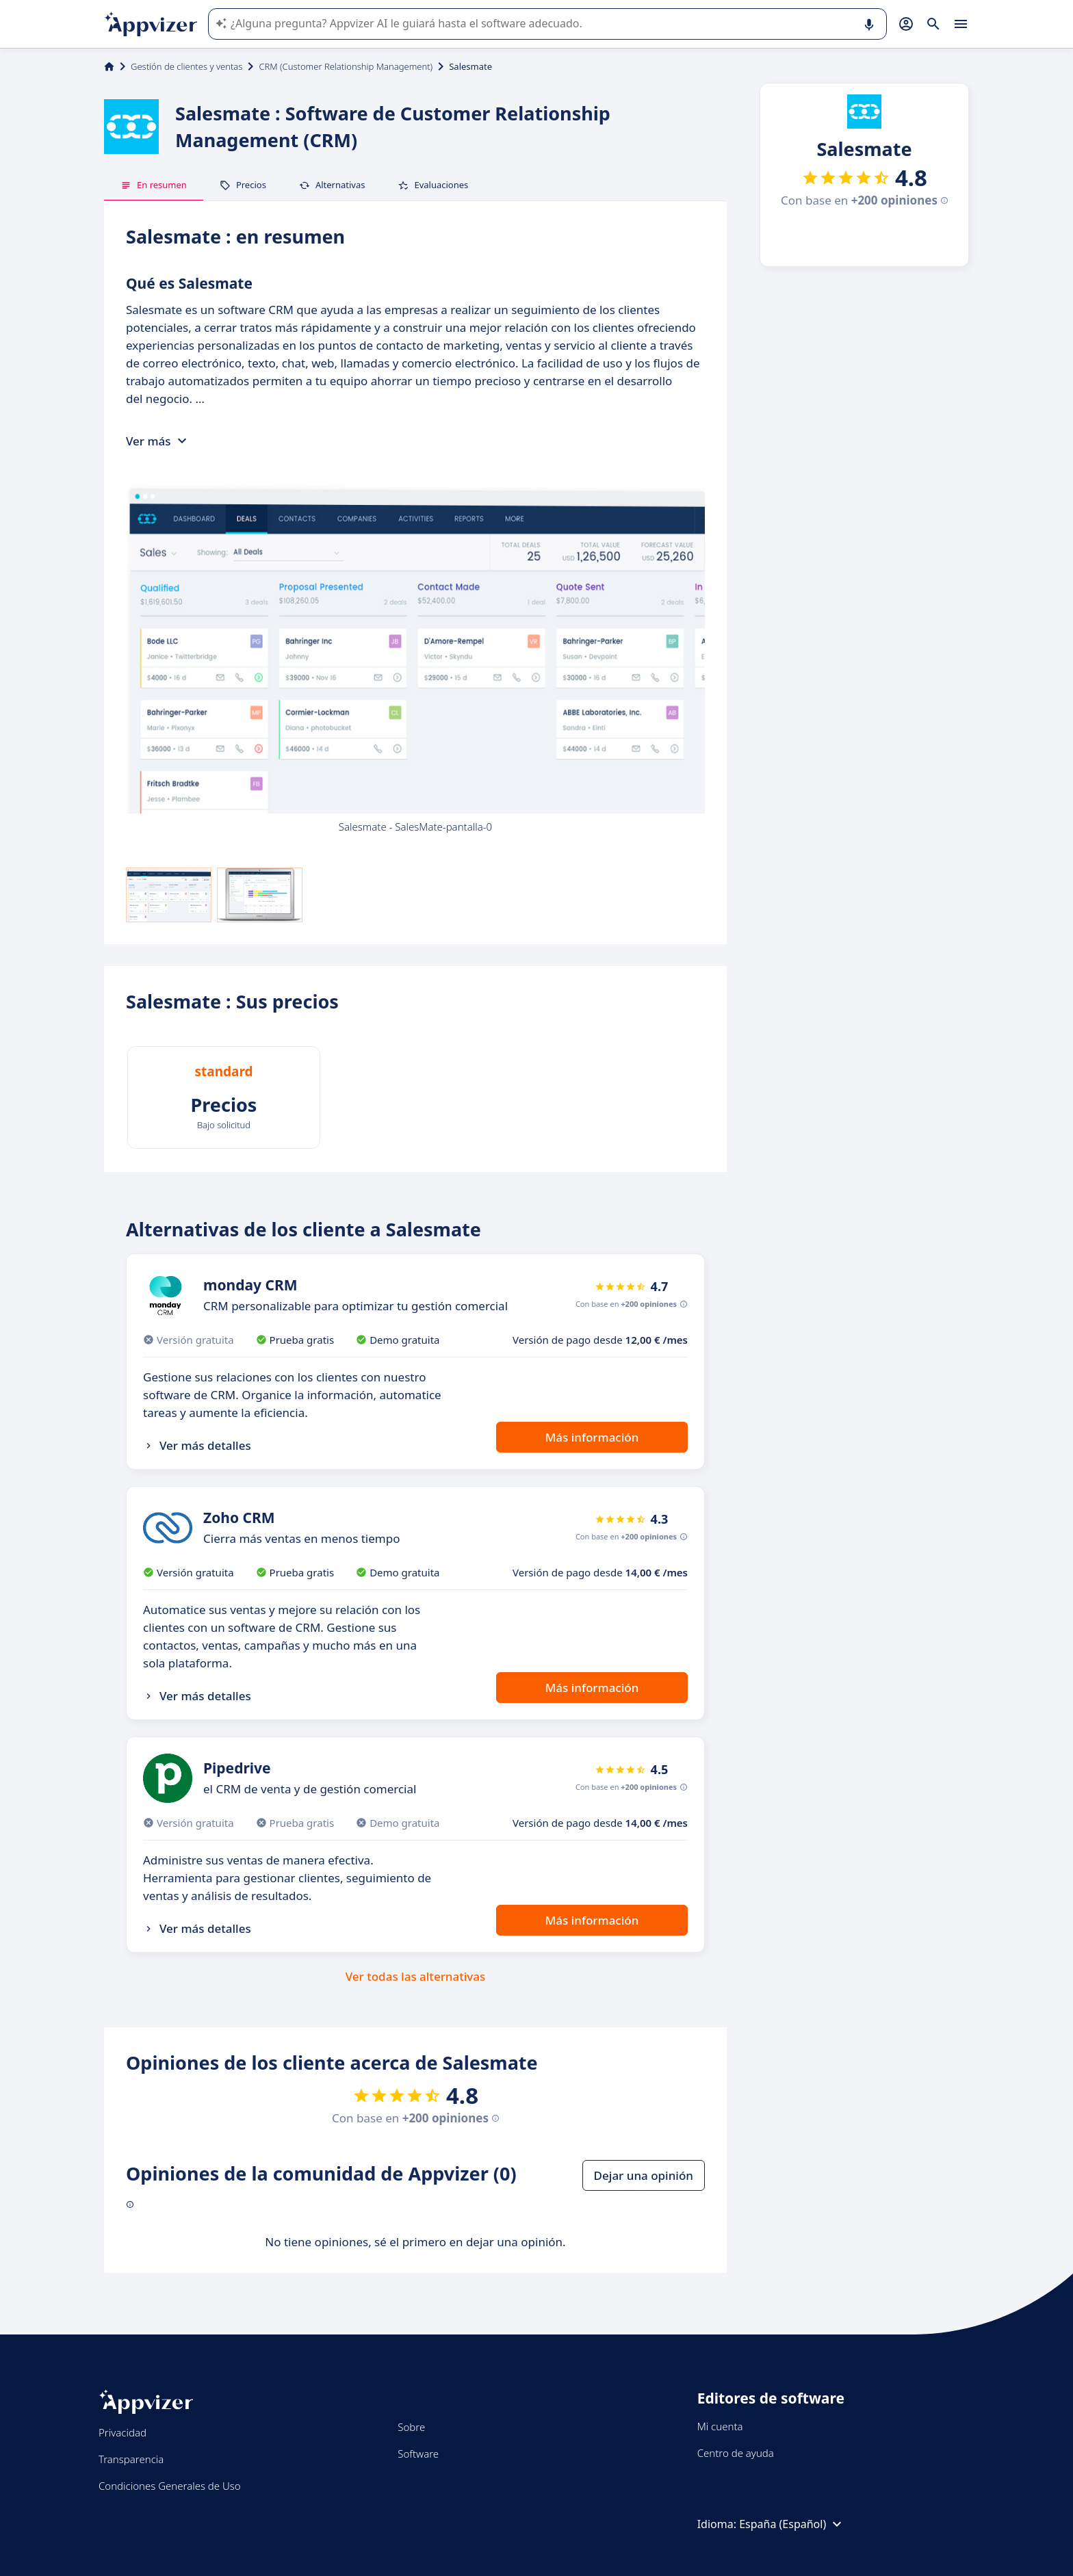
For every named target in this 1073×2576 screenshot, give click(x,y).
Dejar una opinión (643, 2175)
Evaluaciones (433, 185)
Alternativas (332, 185)
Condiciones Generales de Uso (170, 2486)
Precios (243, 185)
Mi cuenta (720, 2426)
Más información (592, 1437)
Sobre (411, 2427)
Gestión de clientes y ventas (186, 66)
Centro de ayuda (735, 2453)
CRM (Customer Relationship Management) (345, 66)
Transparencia (131, 2459)
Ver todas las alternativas (416, 1976)
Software (418, 2453)
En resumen (153, 185)
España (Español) (792, 2524)
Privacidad (122, 2432)
